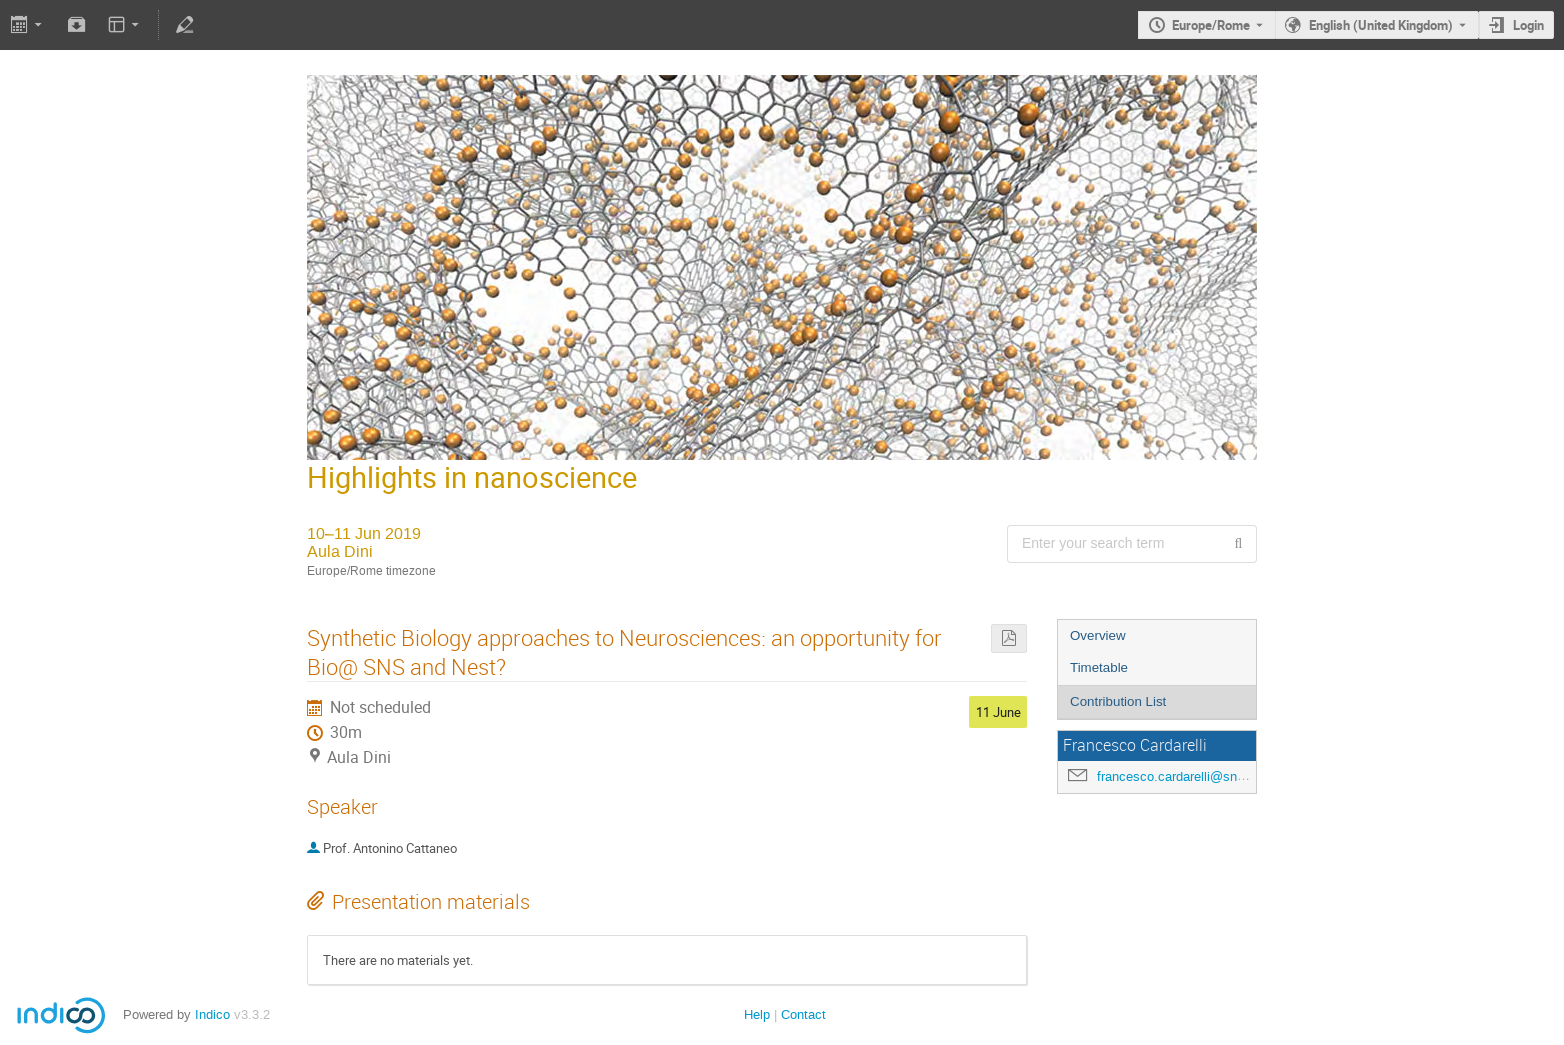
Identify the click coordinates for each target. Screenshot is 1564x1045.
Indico (212, 1014)
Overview (1098, 635)
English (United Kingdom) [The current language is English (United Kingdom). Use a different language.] (1381, 25)
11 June (998, 712)
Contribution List (1118, 701)
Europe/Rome (1211, 25)
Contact (803, 1014)
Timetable (1099, 667)
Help (757, 1014)
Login (1528, 25)
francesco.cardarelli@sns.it (1176, 776)
